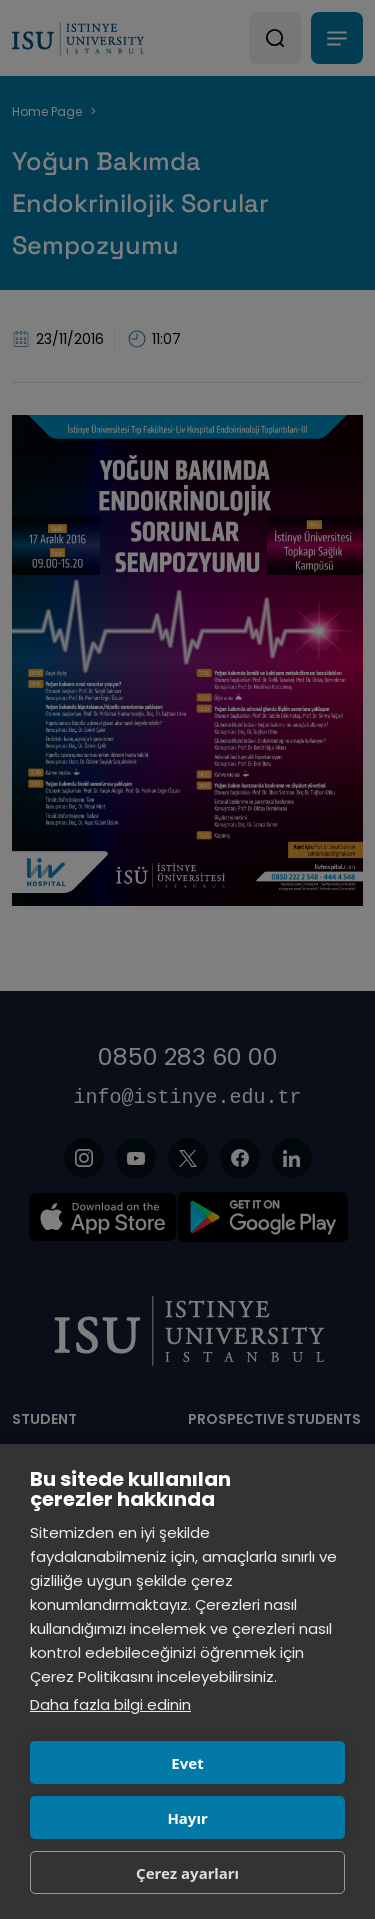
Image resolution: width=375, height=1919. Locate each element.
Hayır (187, 1818)
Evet (187, 1763)
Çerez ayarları (187, 1873)
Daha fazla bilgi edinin (110, 1704)
